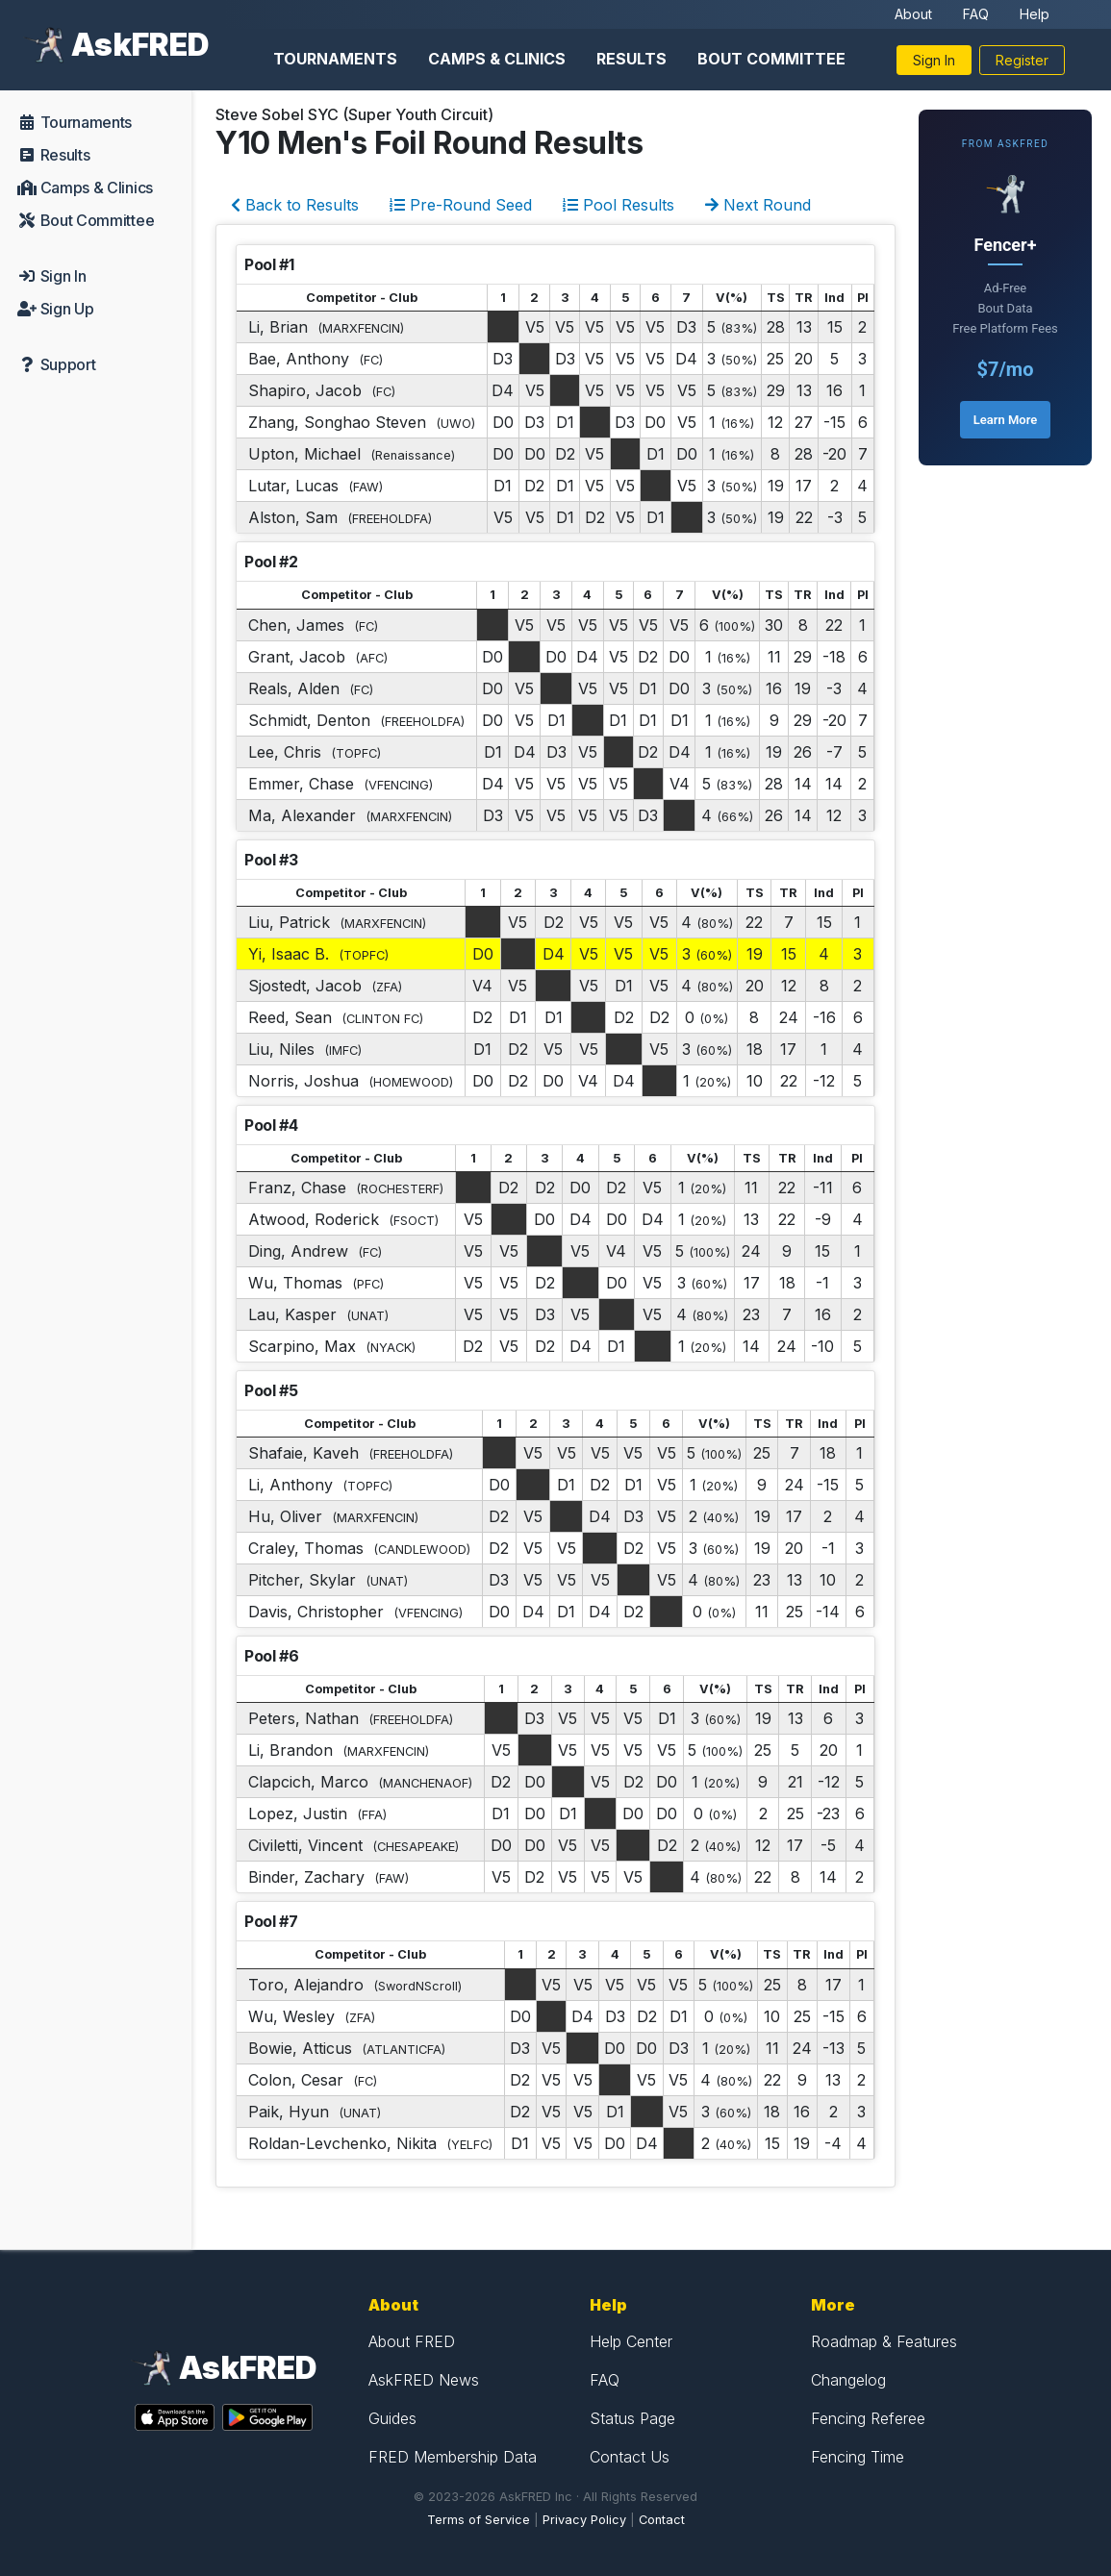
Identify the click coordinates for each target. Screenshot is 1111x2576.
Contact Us (629, 2456)
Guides (392, 2418)
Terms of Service (478, 2520)
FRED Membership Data (452, 2456)
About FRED (411, 2341)
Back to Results (295, 204)
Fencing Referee (868, 2418)
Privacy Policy (584, 2520)
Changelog (848, 2379)
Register (1022, 60)
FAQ (976, 14)
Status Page (632, 2418)
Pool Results (618, 204)
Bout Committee (771, 58)
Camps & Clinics (497, 58)
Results (631, 58)
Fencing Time (857, 2456)
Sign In (934, 60)
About (913, 14)
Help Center (631, 2341)
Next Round (758, 204)
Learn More (1005, 420)
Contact (662, 2520)
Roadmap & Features (884, 2341)
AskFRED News (423, 2379)
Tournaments (335, 58)
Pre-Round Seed (461, 204)
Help (1034, 14)
